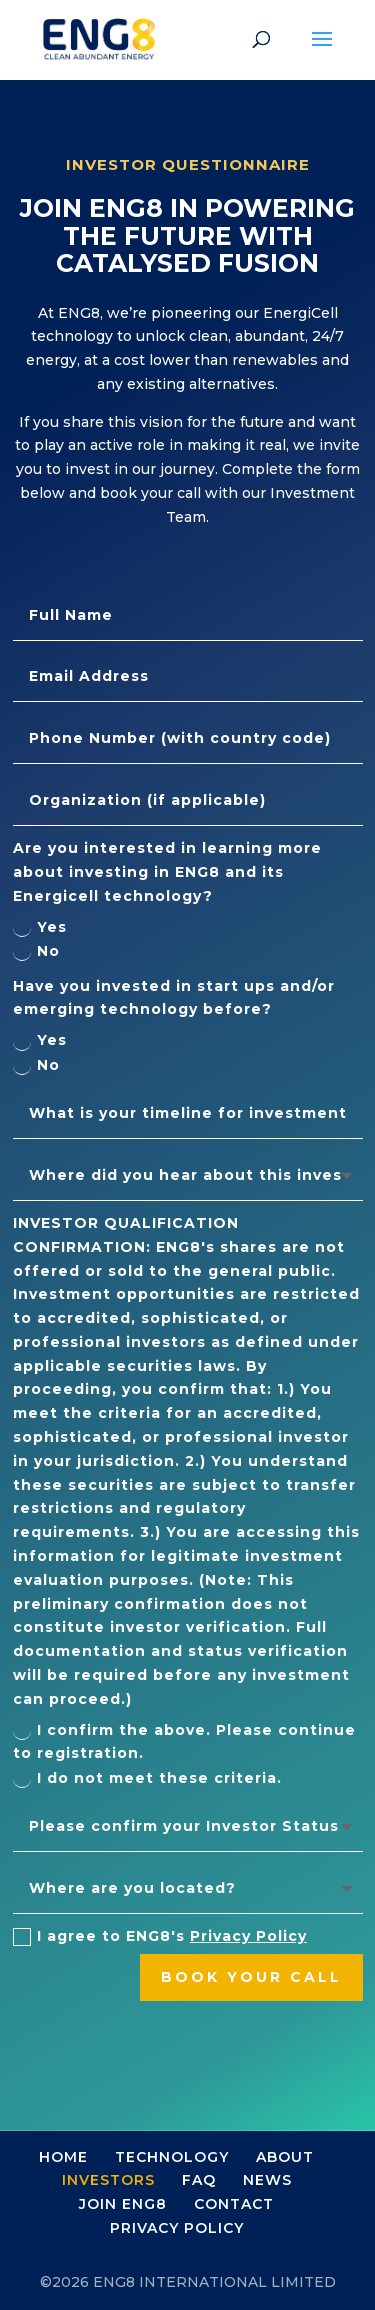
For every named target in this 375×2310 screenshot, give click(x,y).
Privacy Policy (248, 1936)
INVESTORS (108, 2180)
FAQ (199, 2180)
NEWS (267, 2180)
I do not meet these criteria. (147, 1778)
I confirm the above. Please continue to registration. (184, 1742)
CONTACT (234, 2204)
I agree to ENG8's (160, 1936)
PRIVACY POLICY (177, 2228)
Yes (40, 927)
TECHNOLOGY (172, 2157)
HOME (63, 2157)
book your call (251, 1977)
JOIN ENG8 (123, 2204)
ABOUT (285, 2157)
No (36, 951)
